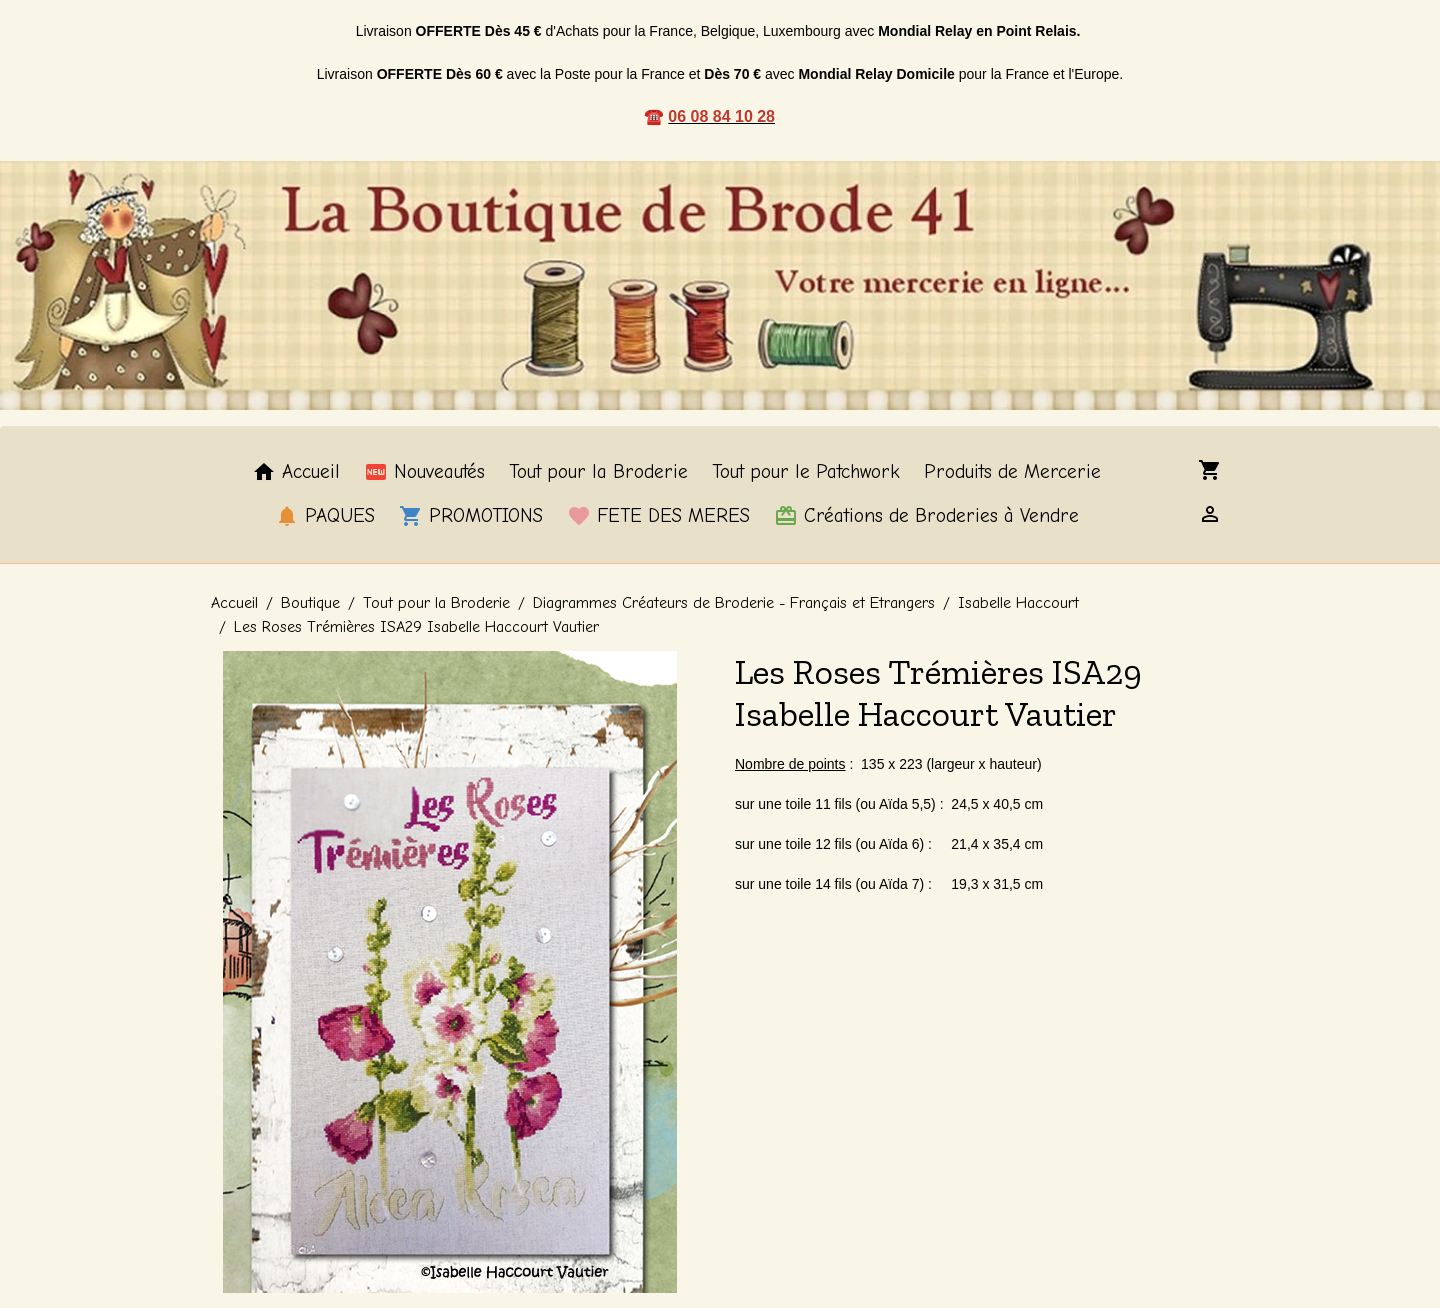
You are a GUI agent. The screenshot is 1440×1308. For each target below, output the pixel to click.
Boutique (310, 603)
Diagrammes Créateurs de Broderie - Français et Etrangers (734, 603)
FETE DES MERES (658, 516)
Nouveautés (424, 472)
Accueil (296, 472)
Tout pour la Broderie (598, 472)
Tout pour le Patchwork (806, 472)
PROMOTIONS (471, 516)
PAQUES (325, 516)
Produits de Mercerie (1012, 472)
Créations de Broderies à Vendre (926, 516)
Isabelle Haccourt (1018, 603)
